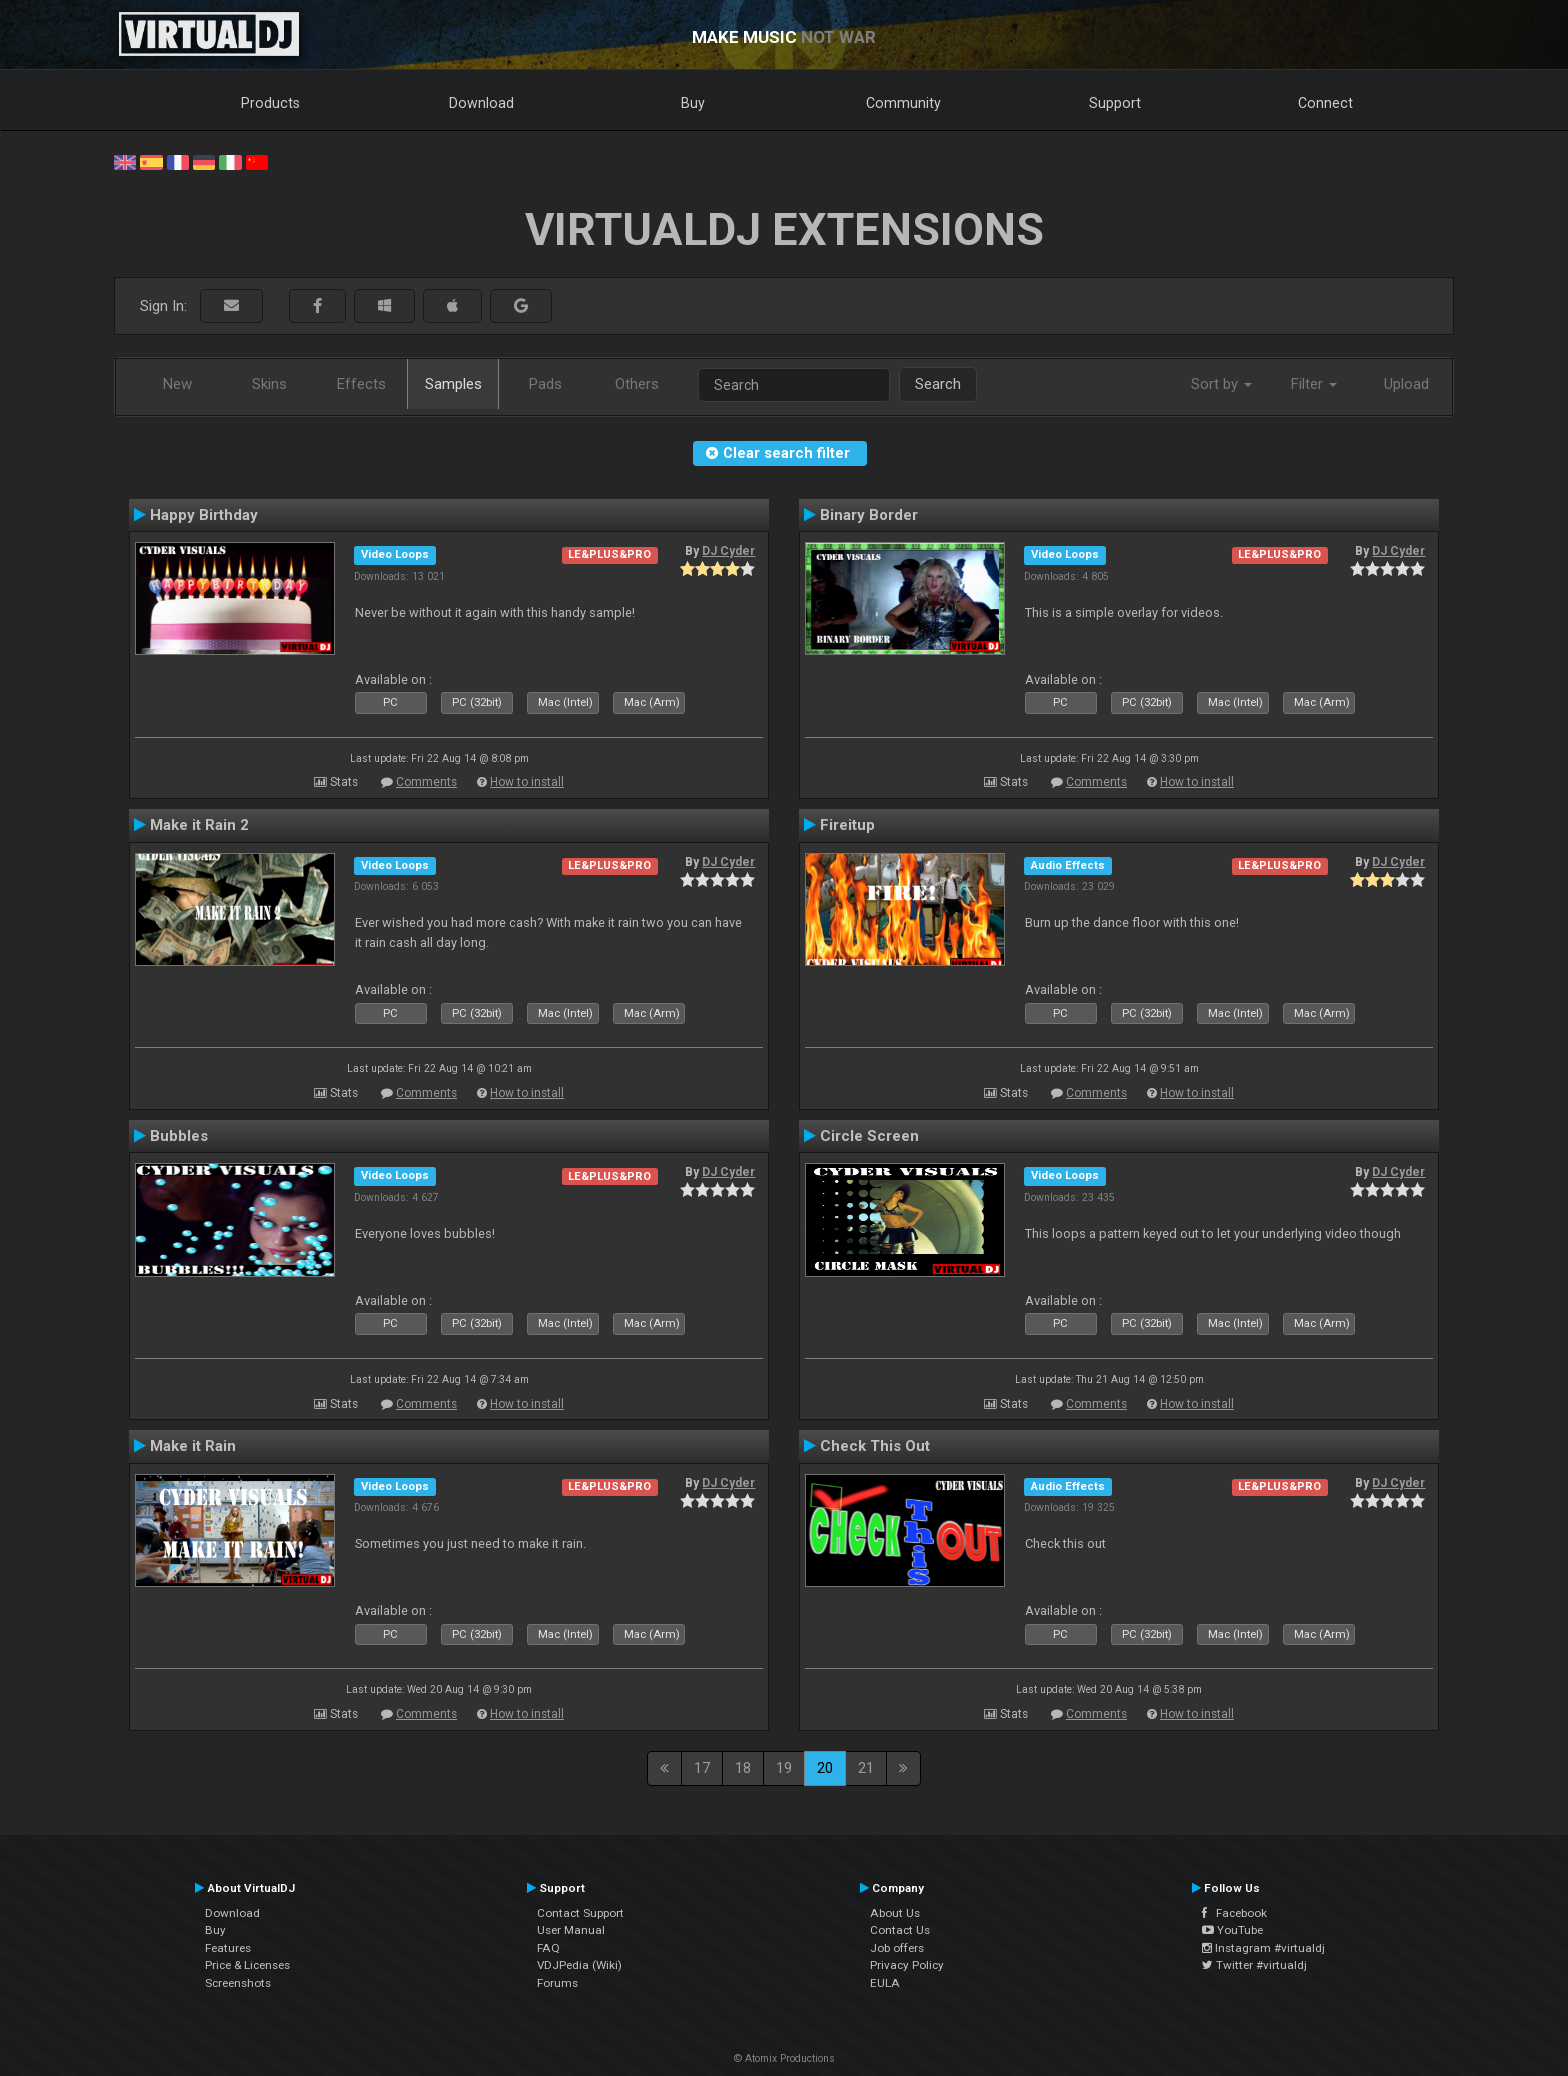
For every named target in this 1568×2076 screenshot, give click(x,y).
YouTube (1232, 1930)
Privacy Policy (907, 1965)
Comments (426, 782)
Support (1115, 103)
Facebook (1234, 1913)
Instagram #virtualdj (1263, 1948)
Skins (269, 384)
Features (228, 1948)
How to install (527, 782)
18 (743, 1768)
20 (825, 1768)
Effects (361, 384)
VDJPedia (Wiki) (579, 1965)
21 (866, 1768)
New (177, 384)
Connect (1325, 103)
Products (270, 103)
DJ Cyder (728, 551)
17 (702, 1768)
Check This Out (875, 1446)
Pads (545, 384)
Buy (693, 103)
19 (784, 1768)
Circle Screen (869, 1136)
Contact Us (900, 1930)
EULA (885, 1983)
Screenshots (238, 1983)
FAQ (548, 1948)
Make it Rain (193, 1446)
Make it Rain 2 (199, 825)
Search (938, 384)
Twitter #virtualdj (1254, 1965)
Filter (1314, 384)
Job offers (897, 1948)
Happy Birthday (204, 515)
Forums (557, 1983)
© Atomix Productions (784, 2058)
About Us (895, 1913)
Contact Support (580, 1913)
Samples (453, 384)
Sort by (1221, 384)
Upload (1406, 384)
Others (637, 384)
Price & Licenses (247, 1965)
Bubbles (179, 1136)
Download (481, 103)
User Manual (571, 1930)
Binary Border (869, 515)
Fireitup (847, 825)
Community (903, 103)
